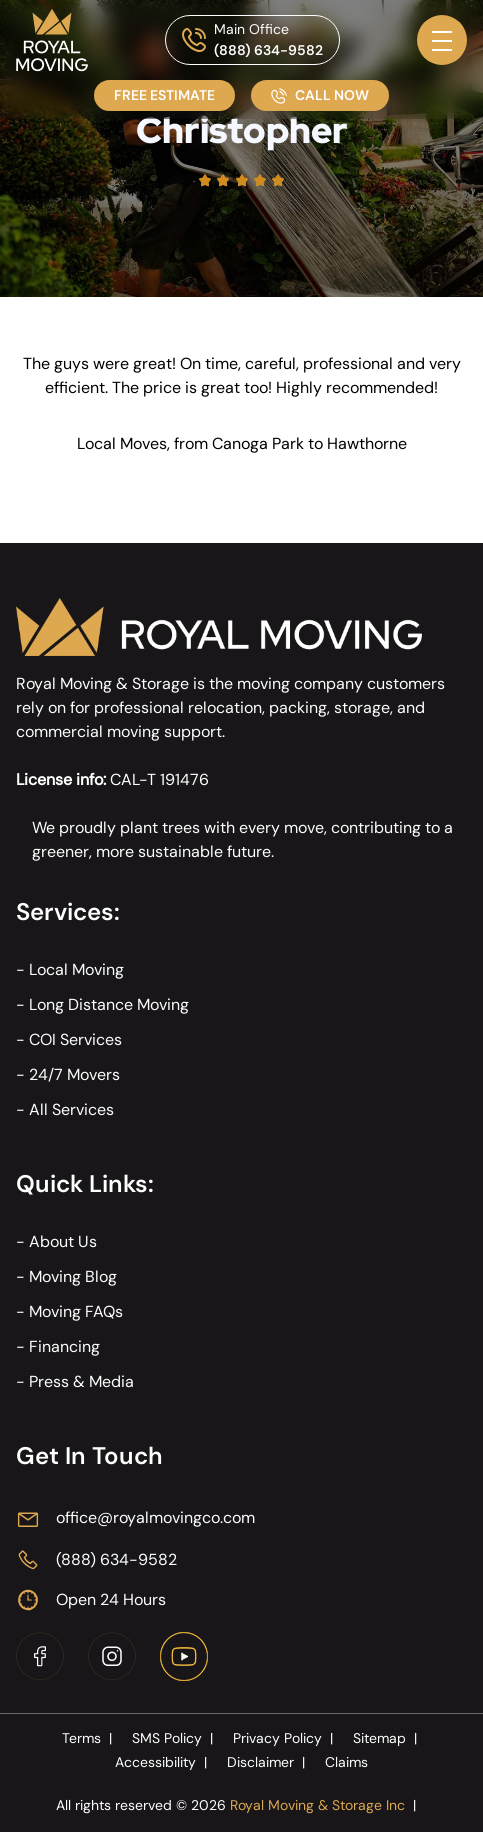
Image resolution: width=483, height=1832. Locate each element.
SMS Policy (174, 1738)
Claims (346, 1762)
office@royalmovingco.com (155, 1517)
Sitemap (387, 1738)
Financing (64, 1346)
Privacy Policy (285, 1738)
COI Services (75, 1039)
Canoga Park (258, 443)
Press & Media (81, 1381)
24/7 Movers (74, 1074)
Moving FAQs (76, 1311)
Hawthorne (367, 443)
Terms (89, 1738)
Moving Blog (73, 1276)
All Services (71, 1109)
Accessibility (163, 1762)
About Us (63, 1241)
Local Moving (76, 969)
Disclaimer (268, 1762)
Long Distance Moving (109, 1004)
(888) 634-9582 (268, 50)
